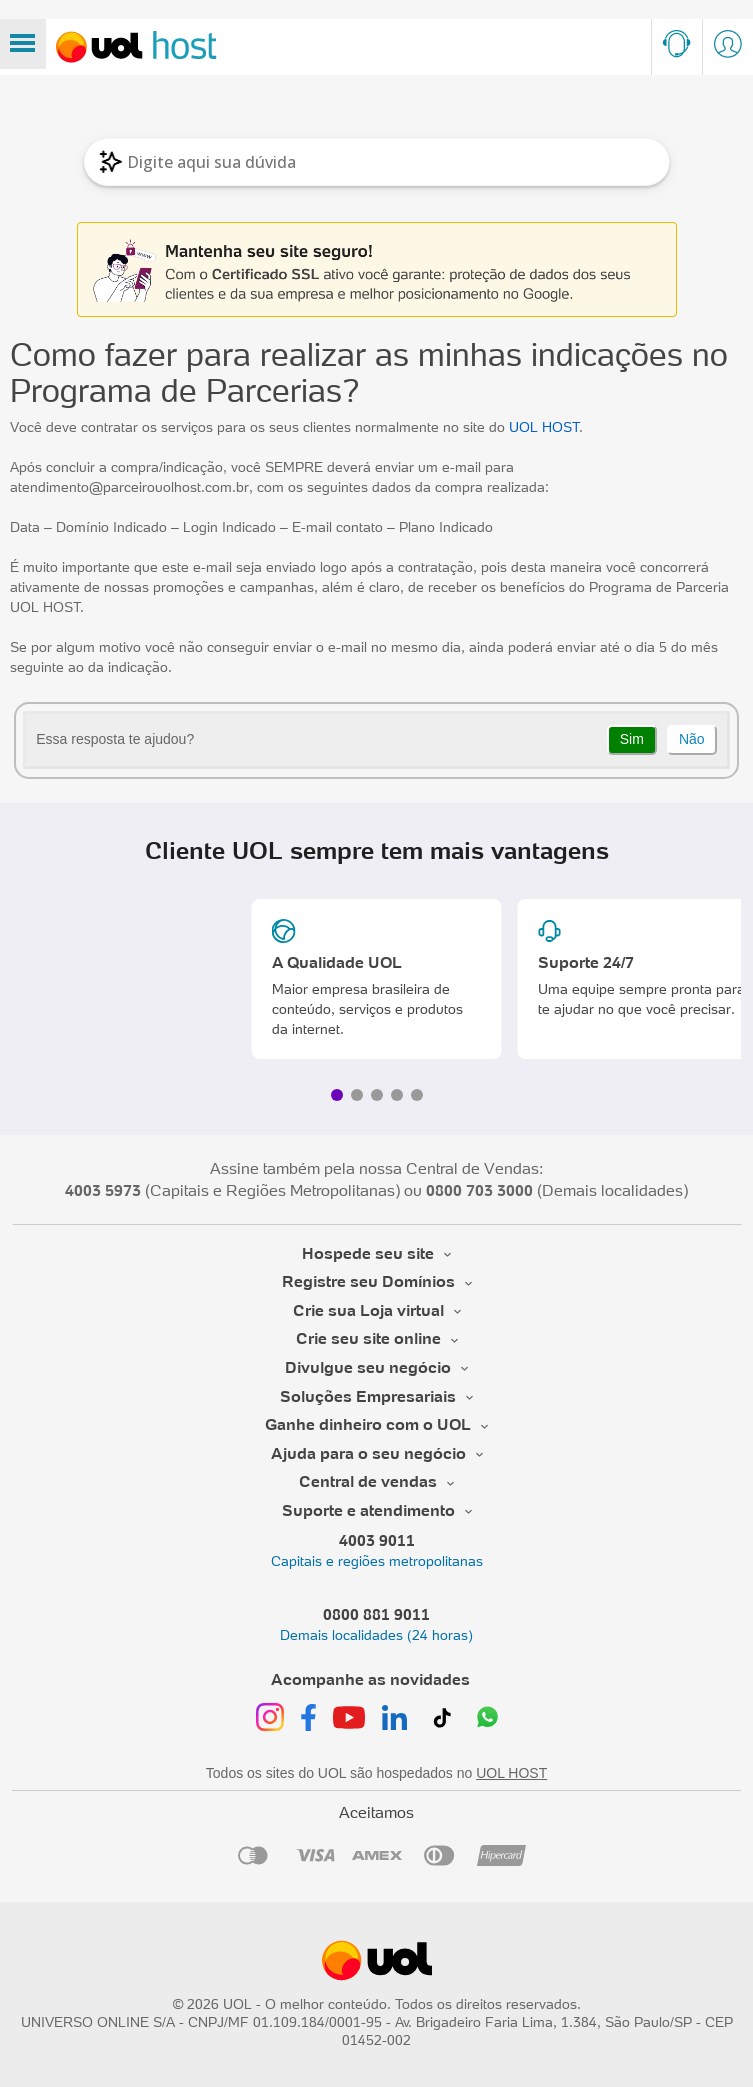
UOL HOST (544, 427)
